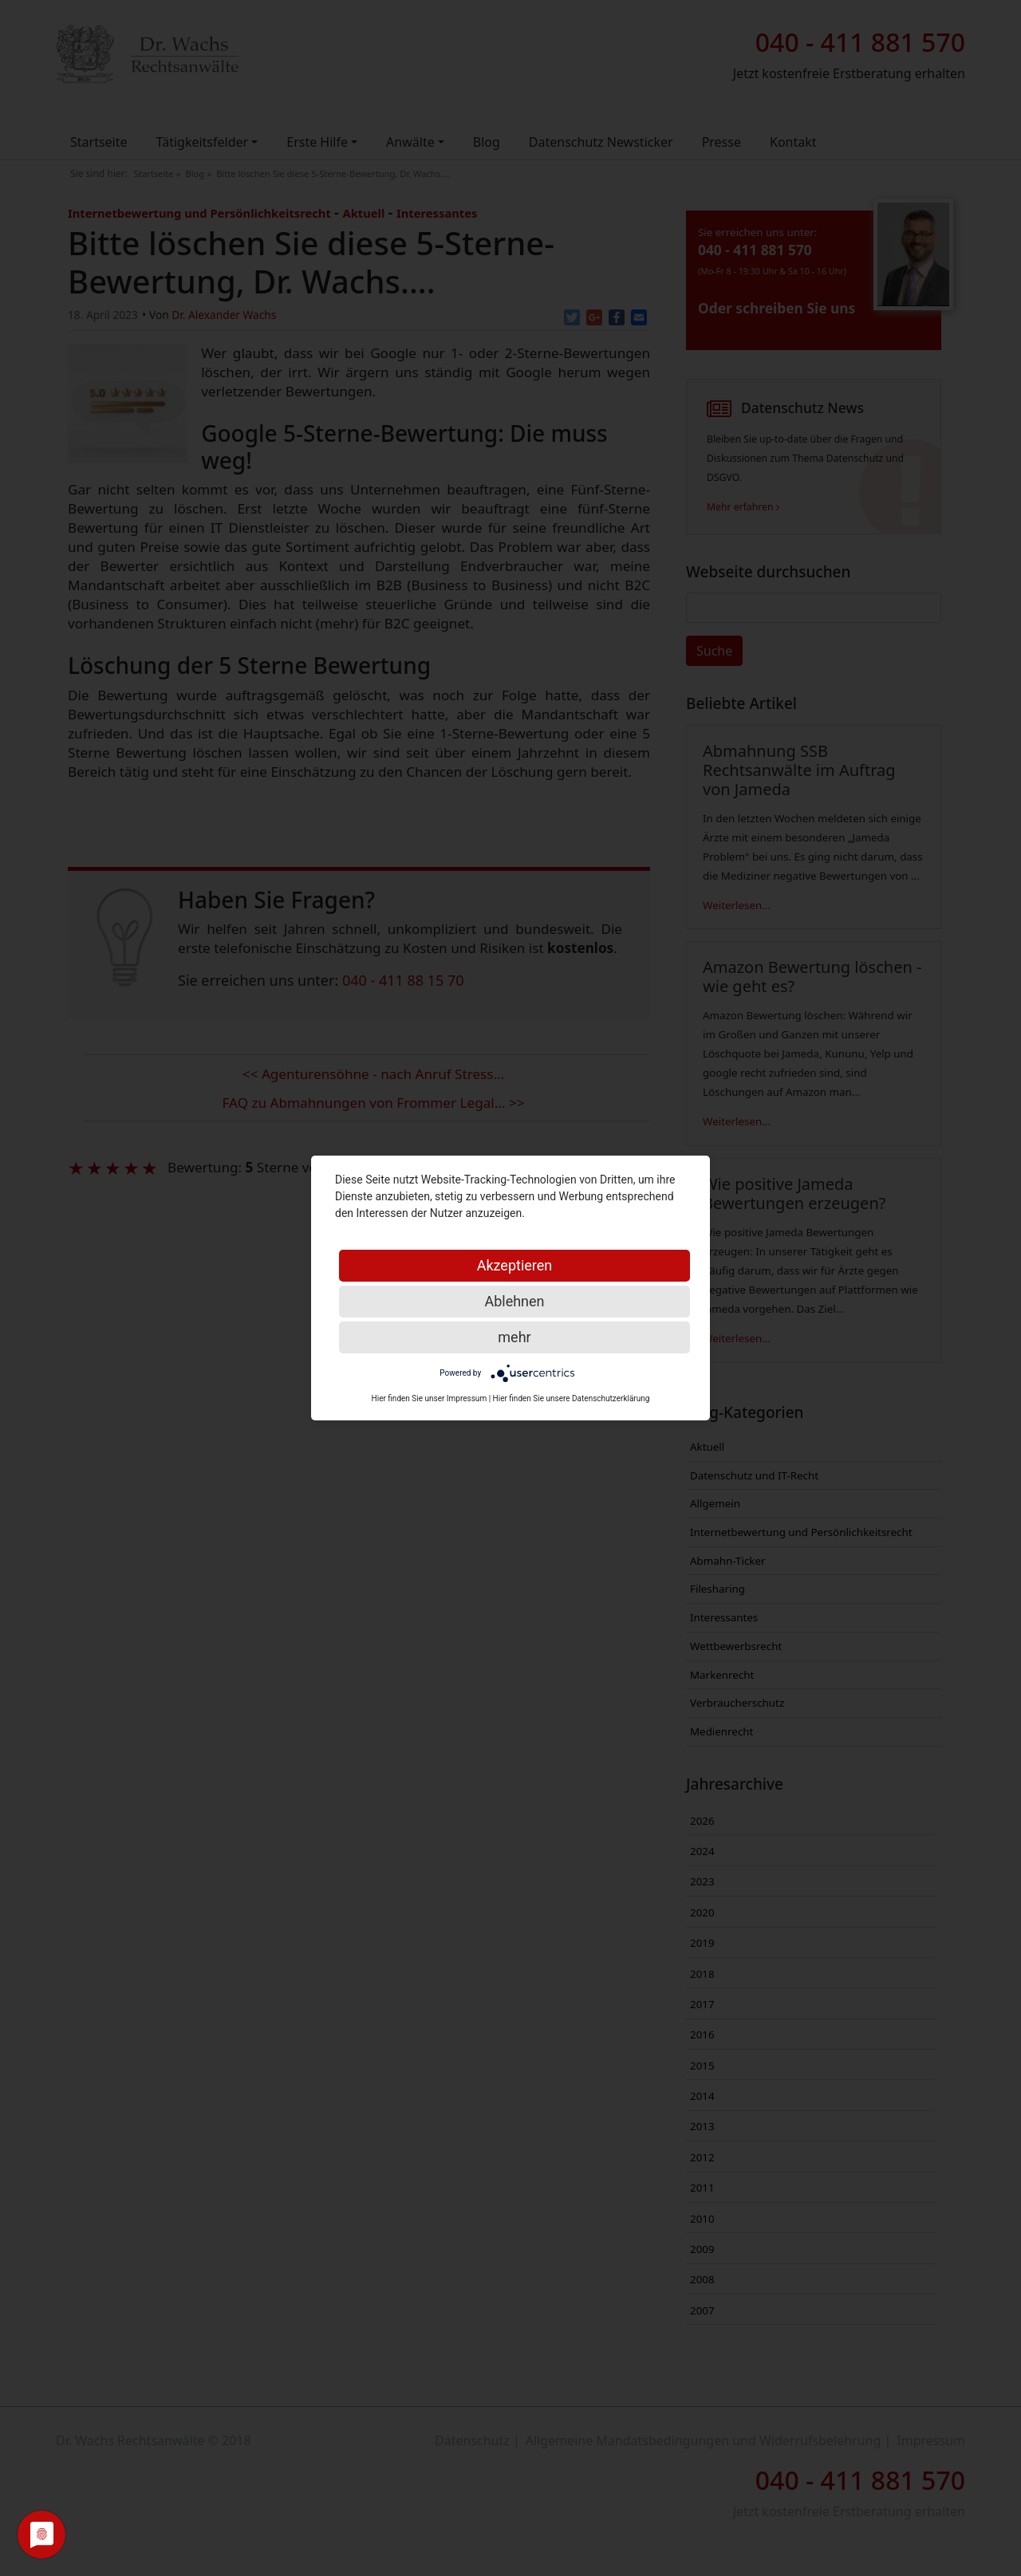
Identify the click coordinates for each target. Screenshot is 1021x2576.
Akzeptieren (515, 1265)
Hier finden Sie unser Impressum (429, 1398)
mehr (514, 1337)
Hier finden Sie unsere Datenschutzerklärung (571, 1398)
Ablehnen (514, 1301)
